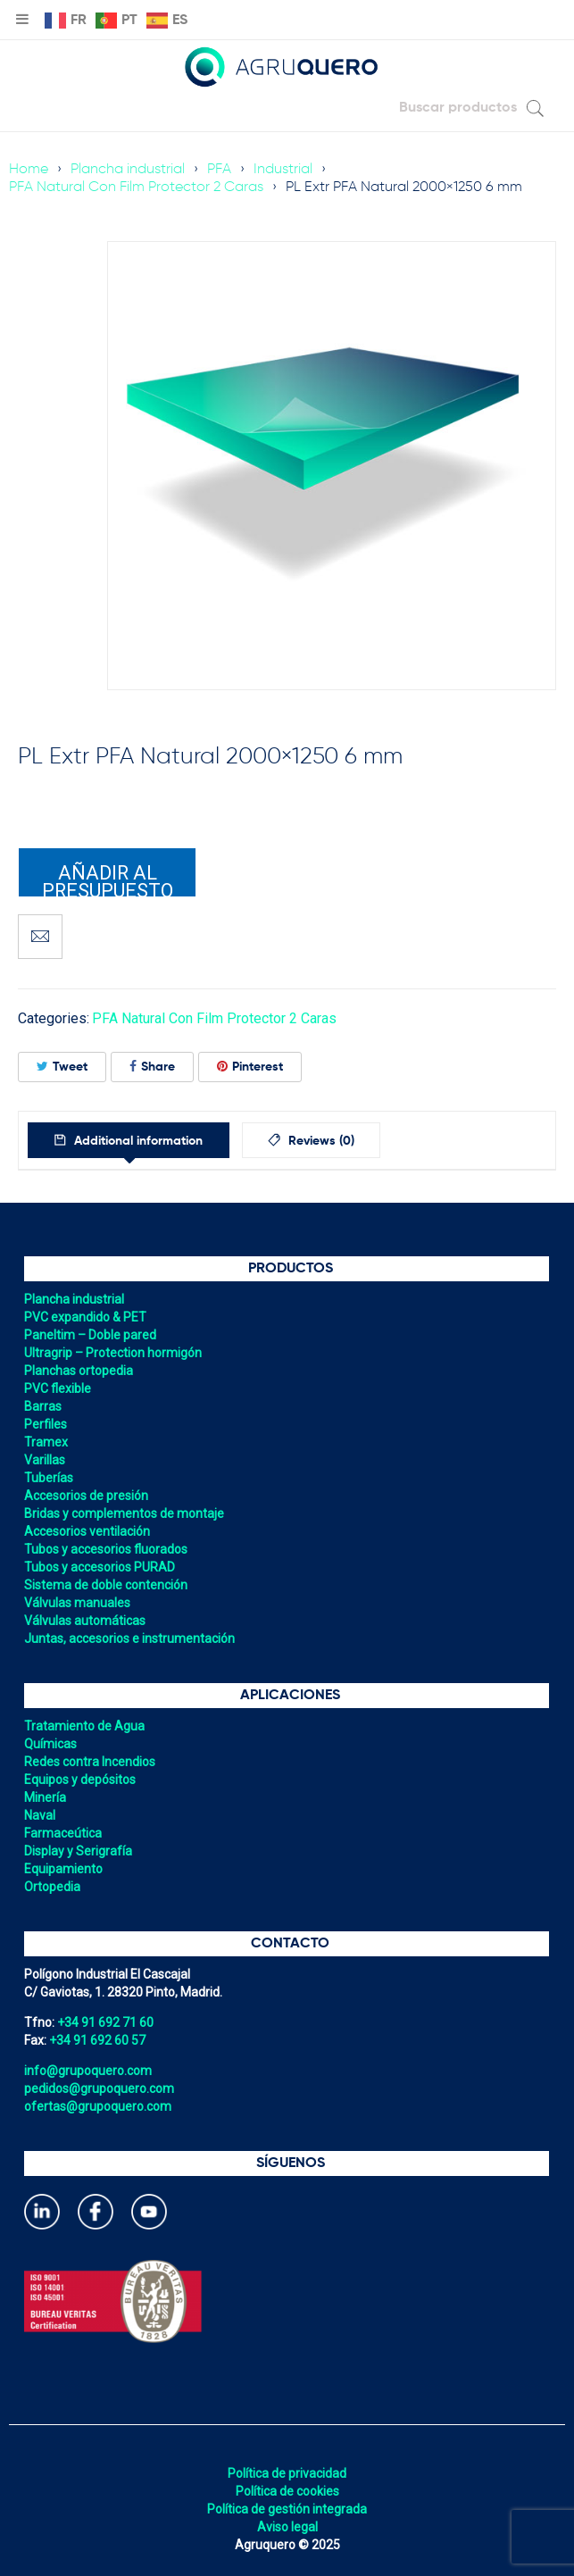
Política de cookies (287, 2491)
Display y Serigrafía (78, 1851)
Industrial (283, 170)
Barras (43, 1406)
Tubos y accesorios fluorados (105, 1549)
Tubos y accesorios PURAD (99, 1567)
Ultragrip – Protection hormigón (113, 1353)
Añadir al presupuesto (107, 879)
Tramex (46, 1442)
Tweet (62, 1066)
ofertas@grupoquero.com (97, 2106)
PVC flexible (57, 1388)
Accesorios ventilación (87, 1531)
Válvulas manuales (77, 1603)
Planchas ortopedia (78, 1370)
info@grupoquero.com (88, 2070)
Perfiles (45, 1424)
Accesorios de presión (86, 1495)
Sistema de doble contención (105, 1585)
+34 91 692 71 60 (105, 2022)
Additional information (138, 1141)
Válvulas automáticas (85, 1620)
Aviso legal (287, 2526)
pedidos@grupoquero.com (99, 2088)
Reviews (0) (324, 1141)
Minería (45, 1797)
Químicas (50, 1744)
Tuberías (48, 1478)
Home (28, 170)
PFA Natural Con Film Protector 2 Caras (136, 187)
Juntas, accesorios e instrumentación (129, 1638)
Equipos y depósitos (80, 1779)
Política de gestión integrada (287, 2509)
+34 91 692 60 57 (97, 2040)
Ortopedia (52, 1887)
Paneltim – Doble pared (90, 1335)
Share (152, 1066)
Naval (39, 1815)
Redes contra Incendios (89, 1762)
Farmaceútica (63, 1833)
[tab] (130, 1140)
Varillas (44, 1460)
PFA (219, 170)
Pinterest (250, 1066)
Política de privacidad (287, 2473)
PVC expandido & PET (85, 1317)
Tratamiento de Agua (84, 1726)
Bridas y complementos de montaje (124, 1513)
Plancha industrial (128, 170)
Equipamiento (63, 1869)
